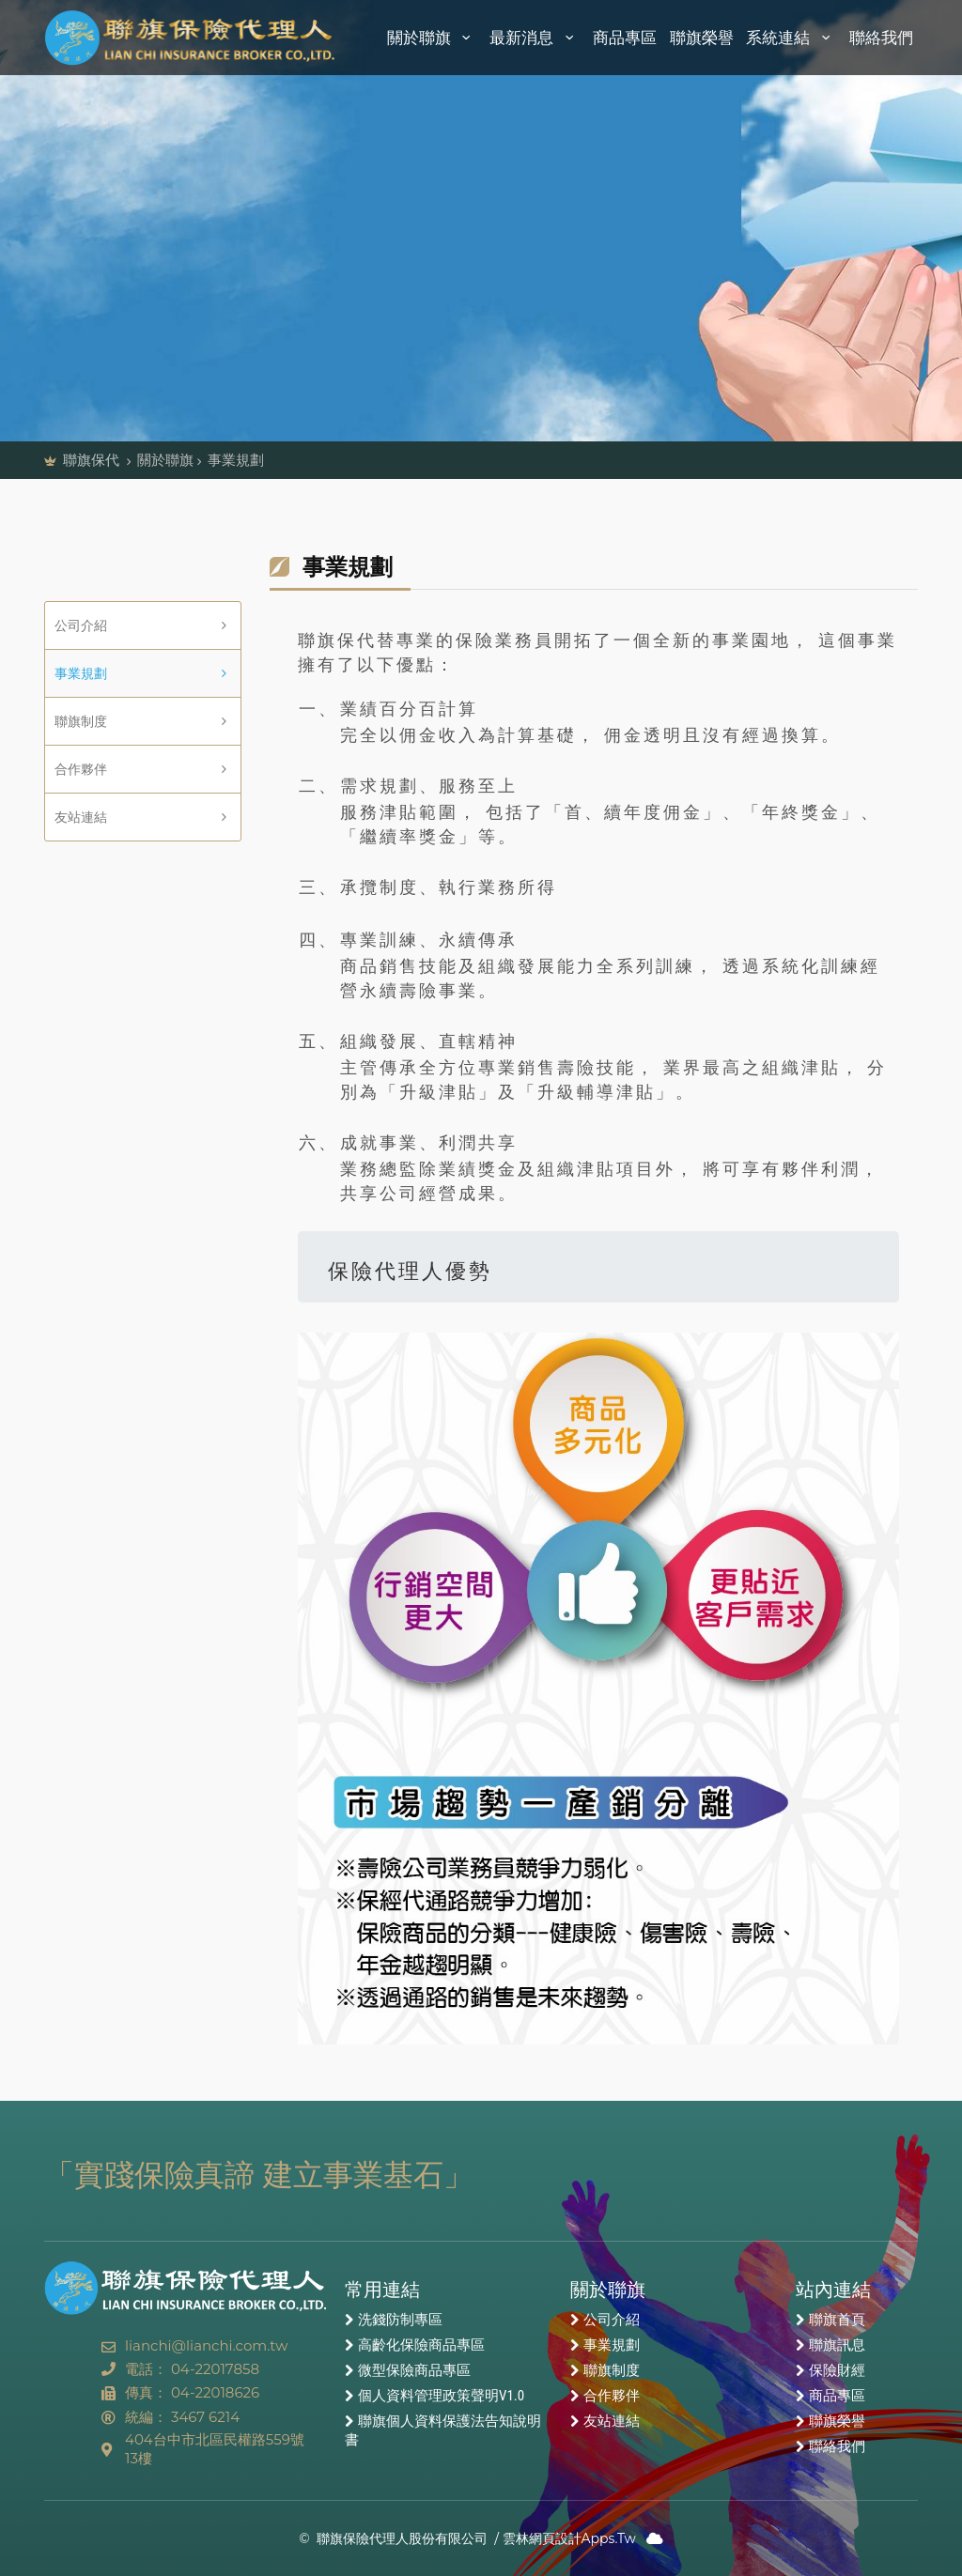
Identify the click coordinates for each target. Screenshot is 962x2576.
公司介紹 (80, 625)
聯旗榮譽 (702, 37)
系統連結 (791, 37)
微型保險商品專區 (414, 2370)
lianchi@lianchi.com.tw (206, 2345)
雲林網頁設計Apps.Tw (569, 2538)
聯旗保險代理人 (190, 37)
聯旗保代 (93, 460)
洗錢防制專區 (400, 2319)
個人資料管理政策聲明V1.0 (441, 2395)
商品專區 (625, 37)
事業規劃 (80, 673)
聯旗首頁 (837, 2319)
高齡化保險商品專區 (421, 2345)
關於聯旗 (432, 37)
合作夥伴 (80, 769)
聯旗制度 (80, 721)
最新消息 (534, 37)
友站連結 (80, 817)
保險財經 (837, 2370)
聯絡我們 (881, 37)
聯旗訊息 (837, 2345)
